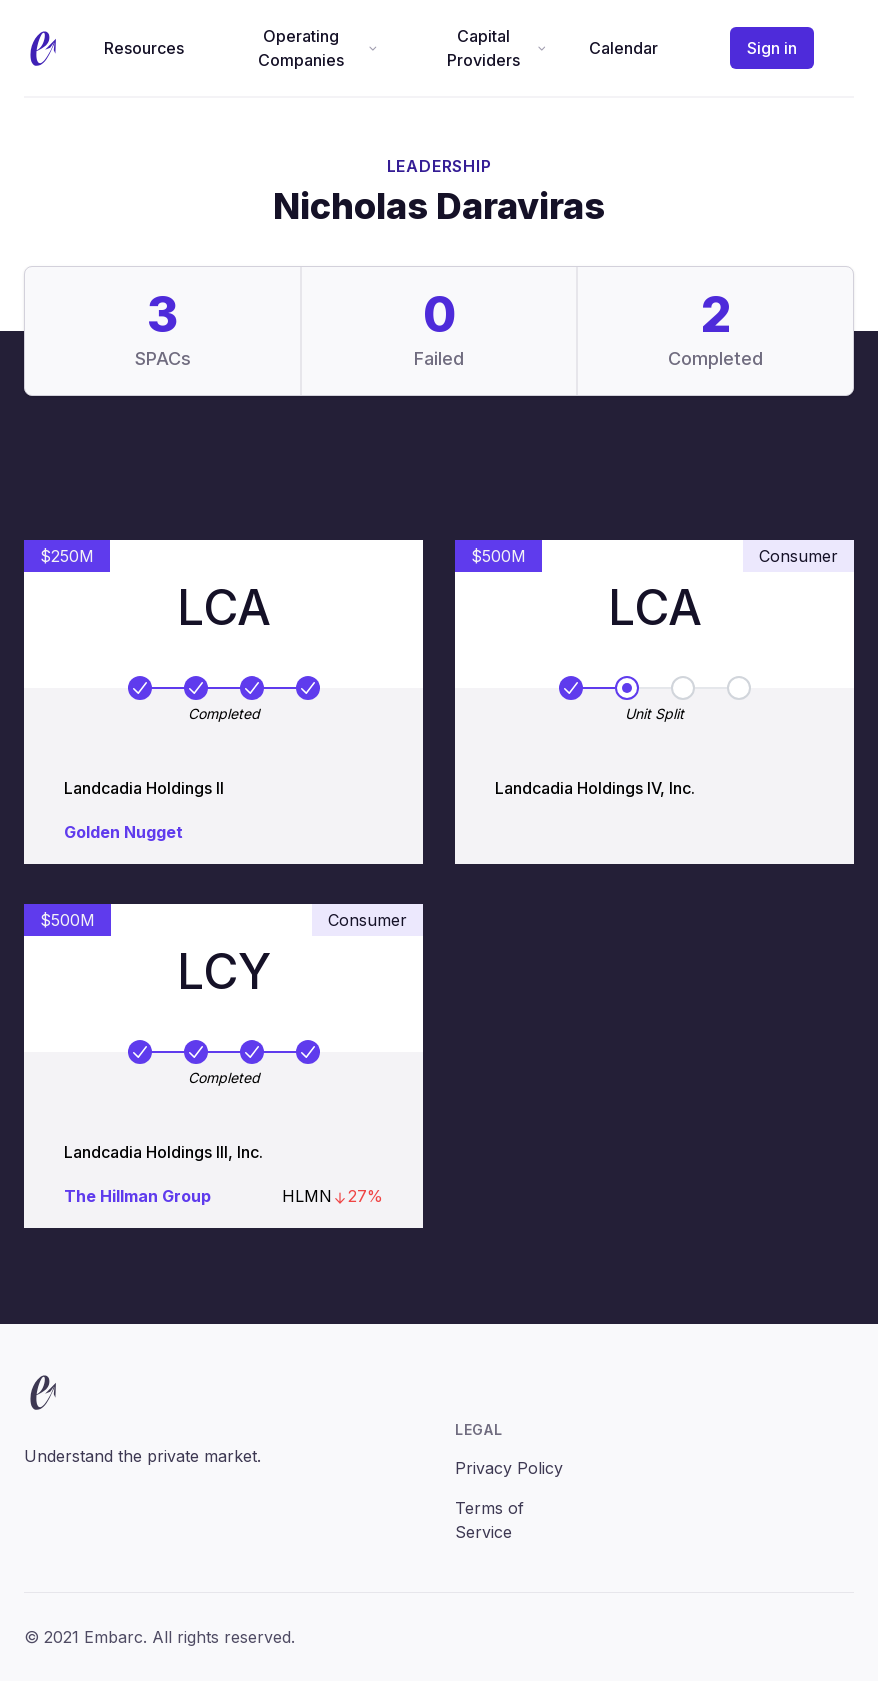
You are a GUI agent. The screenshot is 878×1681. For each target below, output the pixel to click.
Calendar (623, 48)
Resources (144, 48)
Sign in (772, 48)
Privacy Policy (509, 1468)
